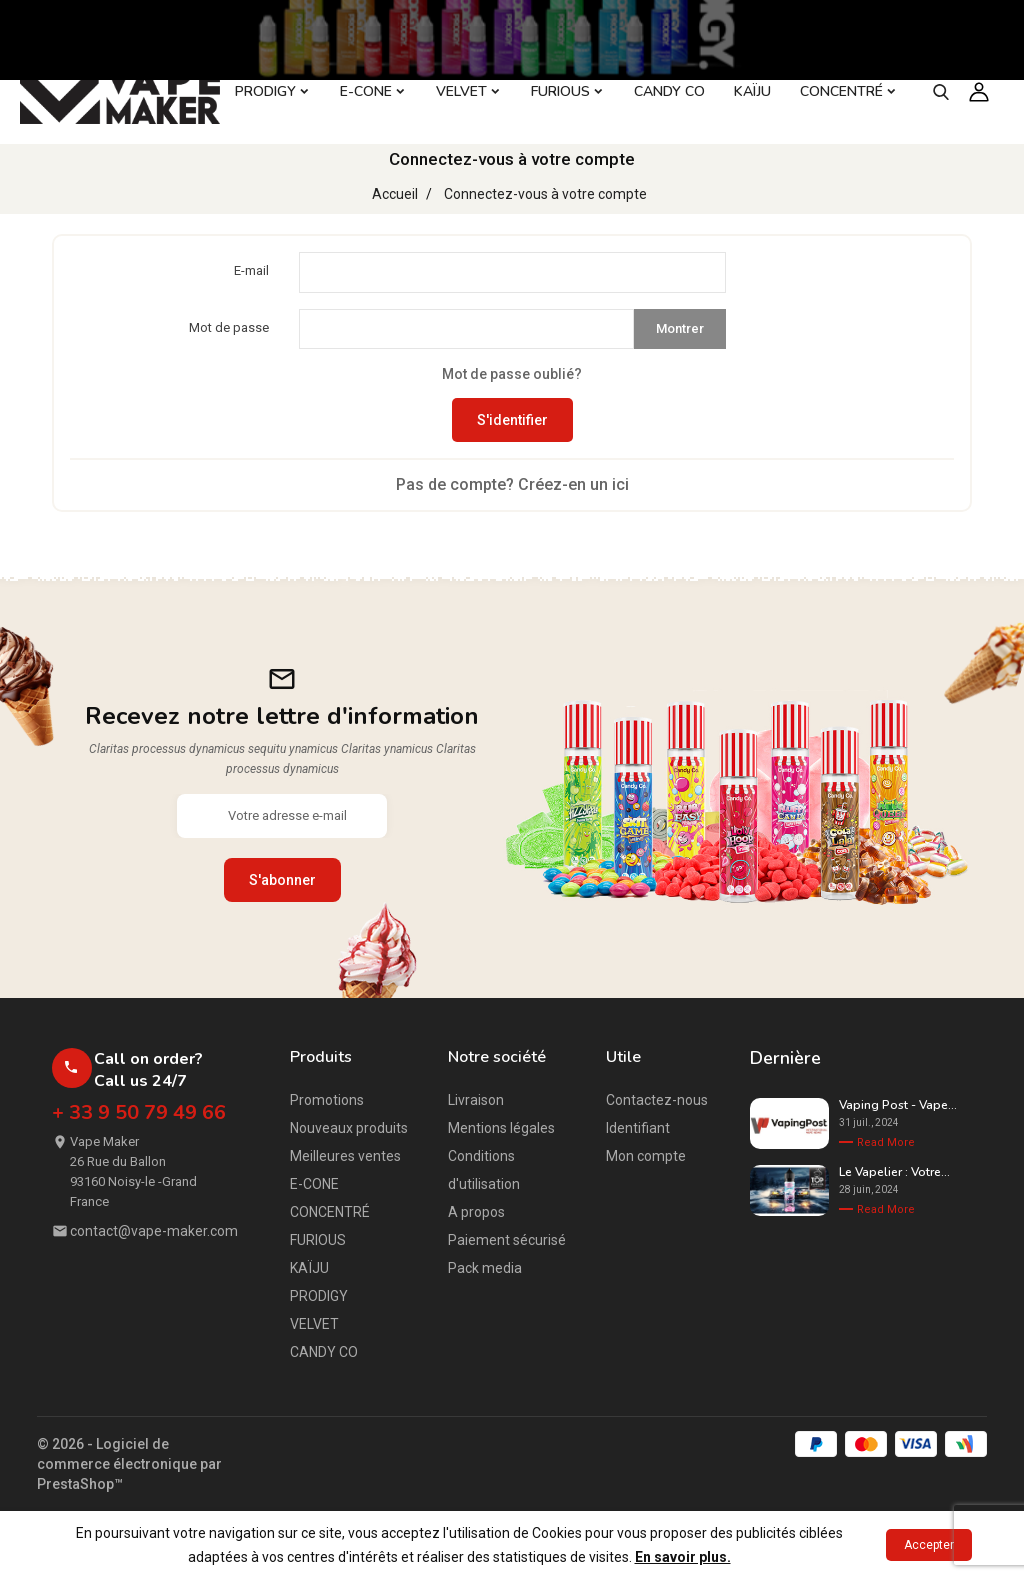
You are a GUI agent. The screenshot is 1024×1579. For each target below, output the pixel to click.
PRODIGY (319, 1296)
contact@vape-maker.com (154, 1231)
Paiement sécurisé (507, 1240)
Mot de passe (229, 327)
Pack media (485, 1268)
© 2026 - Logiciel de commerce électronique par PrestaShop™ (129, 1464)
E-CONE (314, 1184)
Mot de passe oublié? (512, 374)
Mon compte (646, 1156)
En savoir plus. (683, 1557)
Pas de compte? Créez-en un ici (512, 484)
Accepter (929, 1545)
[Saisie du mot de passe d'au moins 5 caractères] (466, 329)
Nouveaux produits (349, 1128)
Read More (886, 1142)
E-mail (251, 270)
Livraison (476, 1100)
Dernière (785, 1058)
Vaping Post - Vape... (898, 1105)
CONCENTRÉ (330, 1212)
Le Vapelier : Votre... (894, 1172)
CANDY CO (324, 1352)
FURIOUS (318, 1240)
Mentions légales (501, 1128)
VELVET (314, 1324)
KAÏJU (309, 1268)
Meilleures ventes (345, 1156)
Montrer (680, 328)
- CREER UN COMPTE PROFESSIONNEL (856, 19)
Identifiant (638, 1128)
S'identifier (512, 420)
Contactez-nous (657, 1100)
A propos (476, 1212)
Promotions (327, 1100)
